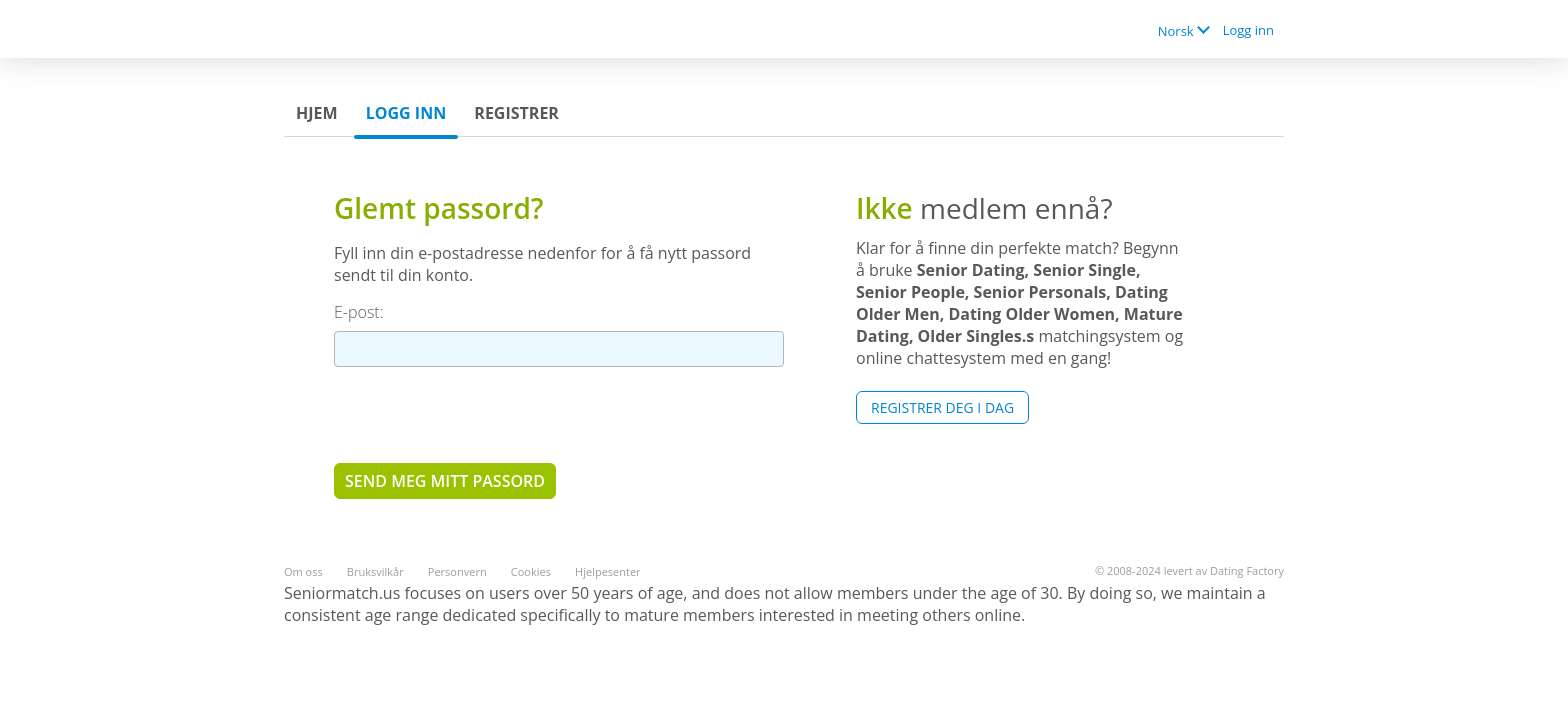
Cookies (531, 571)
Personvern (457, 571)
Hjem (317, 113)
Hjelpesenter (608, 571)
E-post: (359, 312)
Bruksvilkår (375, 571)
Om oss (303, 571)
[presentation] (486, 414)
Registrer (516, 113)
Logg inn (1248, 30)
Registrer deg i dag (942, 407)
